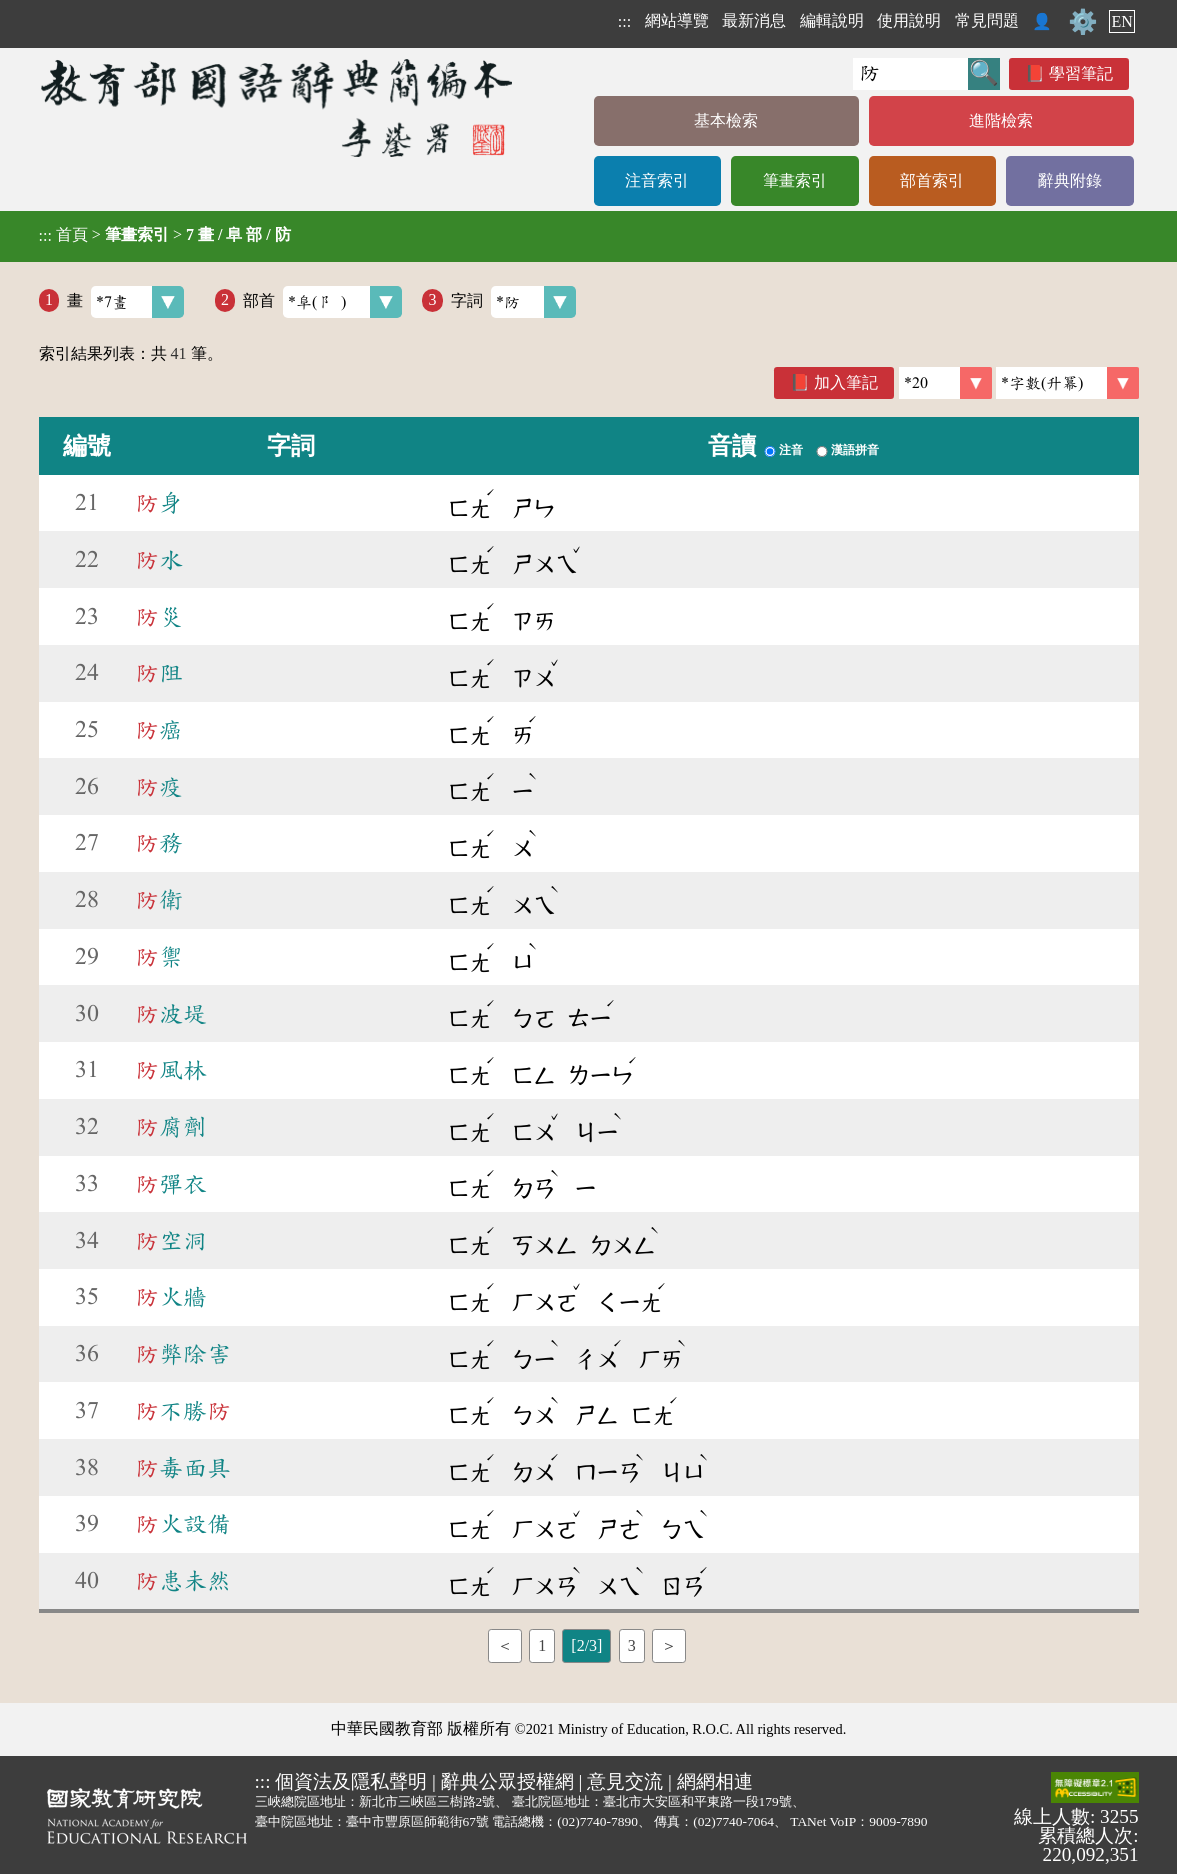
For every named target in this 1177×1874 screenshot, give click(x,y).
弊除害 (183, 1354)
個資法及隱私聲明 (351, 1781)
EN (1121, 21)
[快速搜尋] (910, 74)
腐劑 (171, 1127)
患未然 (183, 1581)
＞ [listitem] (669, 1645)
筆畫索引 (795, 180)
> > (165, 235)
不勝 (183, 1411)
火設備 (183, 1524)
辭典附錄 (1070, 180)
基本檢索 (726, 120)
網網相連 (715, 1781)
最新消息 (754, 20)
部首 (322, 302)
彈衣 (171, 1184)
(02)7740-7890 (597, 1821)
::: (624, 21)
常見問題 (987, 20)
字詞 (513, 302)
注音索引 (657, 180)
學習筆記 (1081, 73)
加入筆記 (846, 382)
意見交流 (625, 1781)
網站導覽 (677, 20)
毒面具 (183, 1468)
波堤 (171, 1014)
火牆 (171, 1297)
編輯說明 (832, 20)
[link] (1067, 383)
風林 (171, 1070)
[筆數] (945, 383)
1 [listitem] (542, 1645)
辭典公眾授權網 (507, 1781)
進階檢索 (1001, 120)
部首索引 (932, 180)
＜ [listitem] (505, 1645)
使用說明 (909, 20)
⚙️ (1083, 22)
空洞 (171, 1241)
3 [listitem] (632, 1645)
